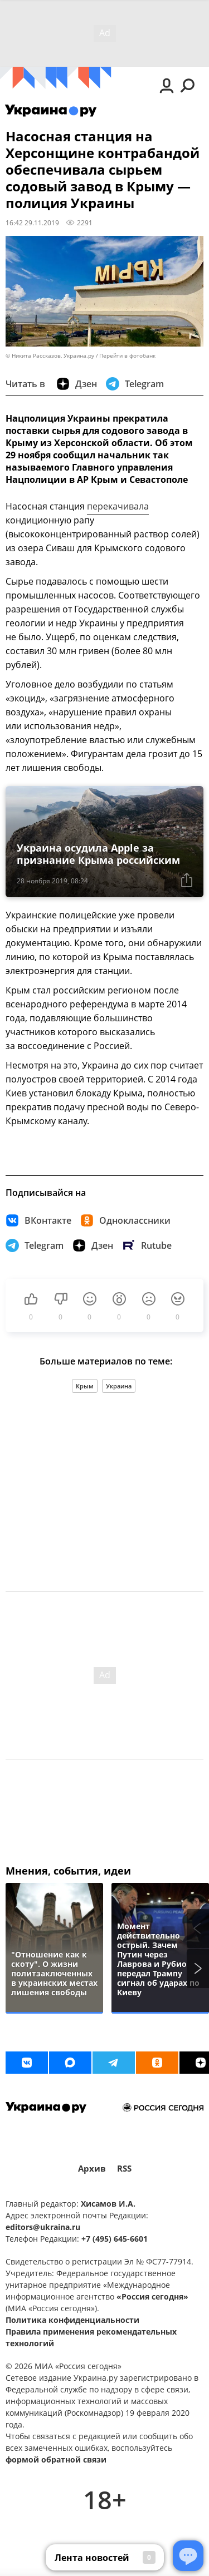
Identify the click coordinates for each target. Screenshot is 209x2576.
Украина (119, 1386)
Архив (92, 2168)
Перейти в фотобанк (127, 355)
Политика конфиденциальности (72, 2320)
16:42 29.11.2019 (32, 222)
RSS (124, 2168)
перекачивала (118, 506)
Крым (85, 1386)
